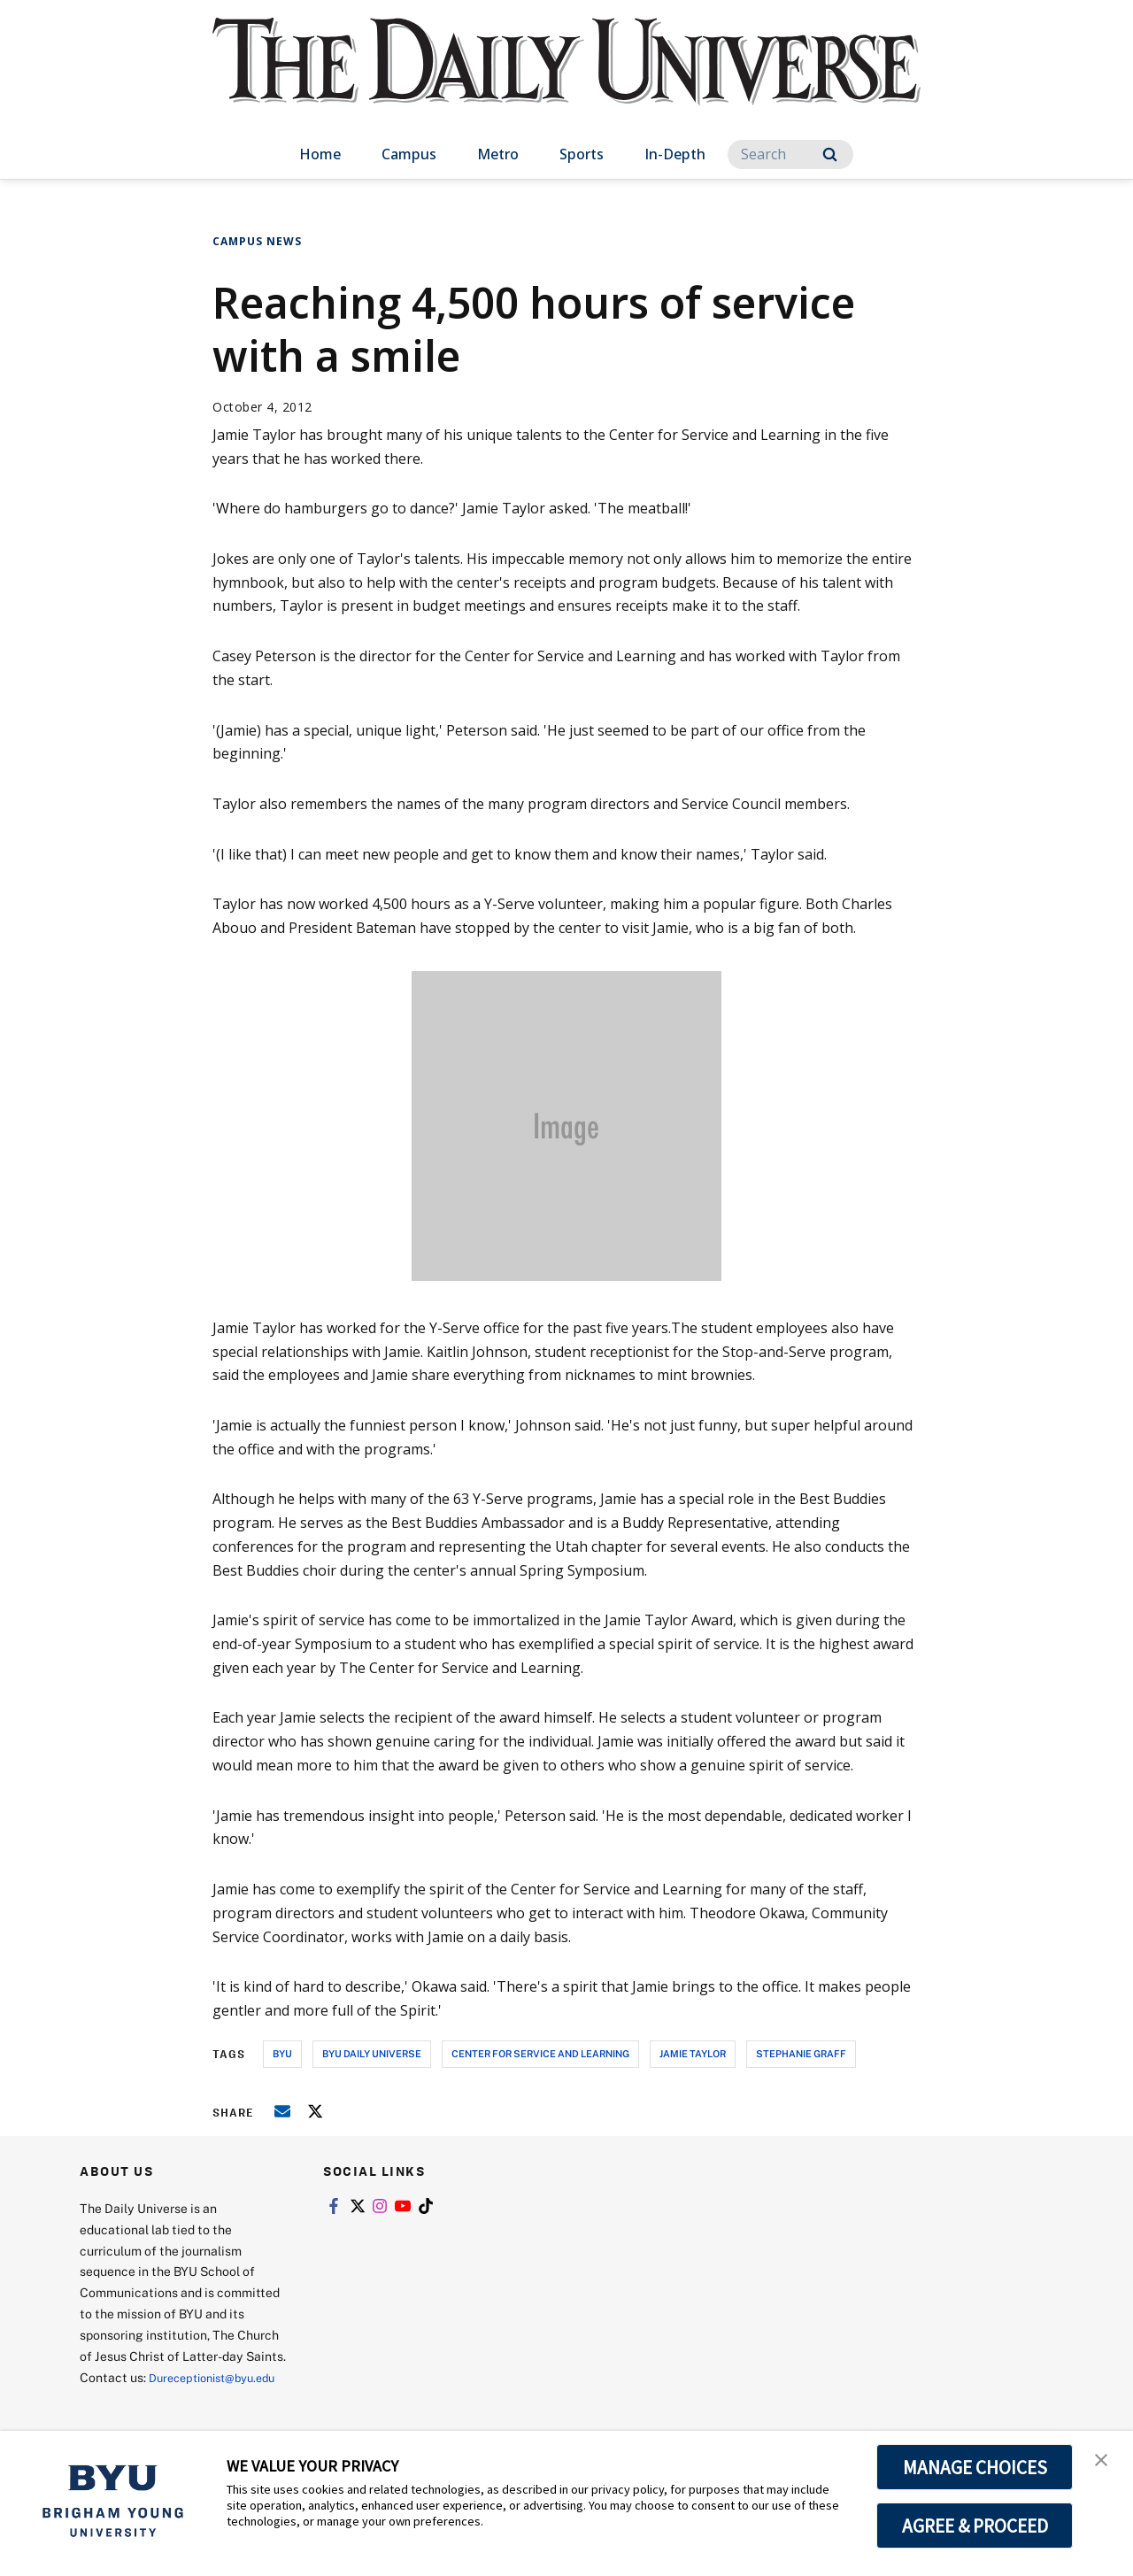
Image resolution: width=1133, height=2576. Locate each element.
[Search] (790, 154)
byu (282, 2053)
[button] (1103, 2462)
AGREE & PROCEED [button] (975, 2525)
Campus (409, 154)
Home (320, 154)
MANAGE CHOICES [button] (975, 2467)
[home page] (566, 79)
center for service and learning (540, 2053)
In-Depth (674, 154)
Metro (498, 154)
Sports (581, 154)
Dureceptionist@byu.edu (151, 2398)
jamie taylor (692, 2053)
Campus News (257, 241)
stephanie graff (801, 2053)
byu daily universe (371, 2053)
